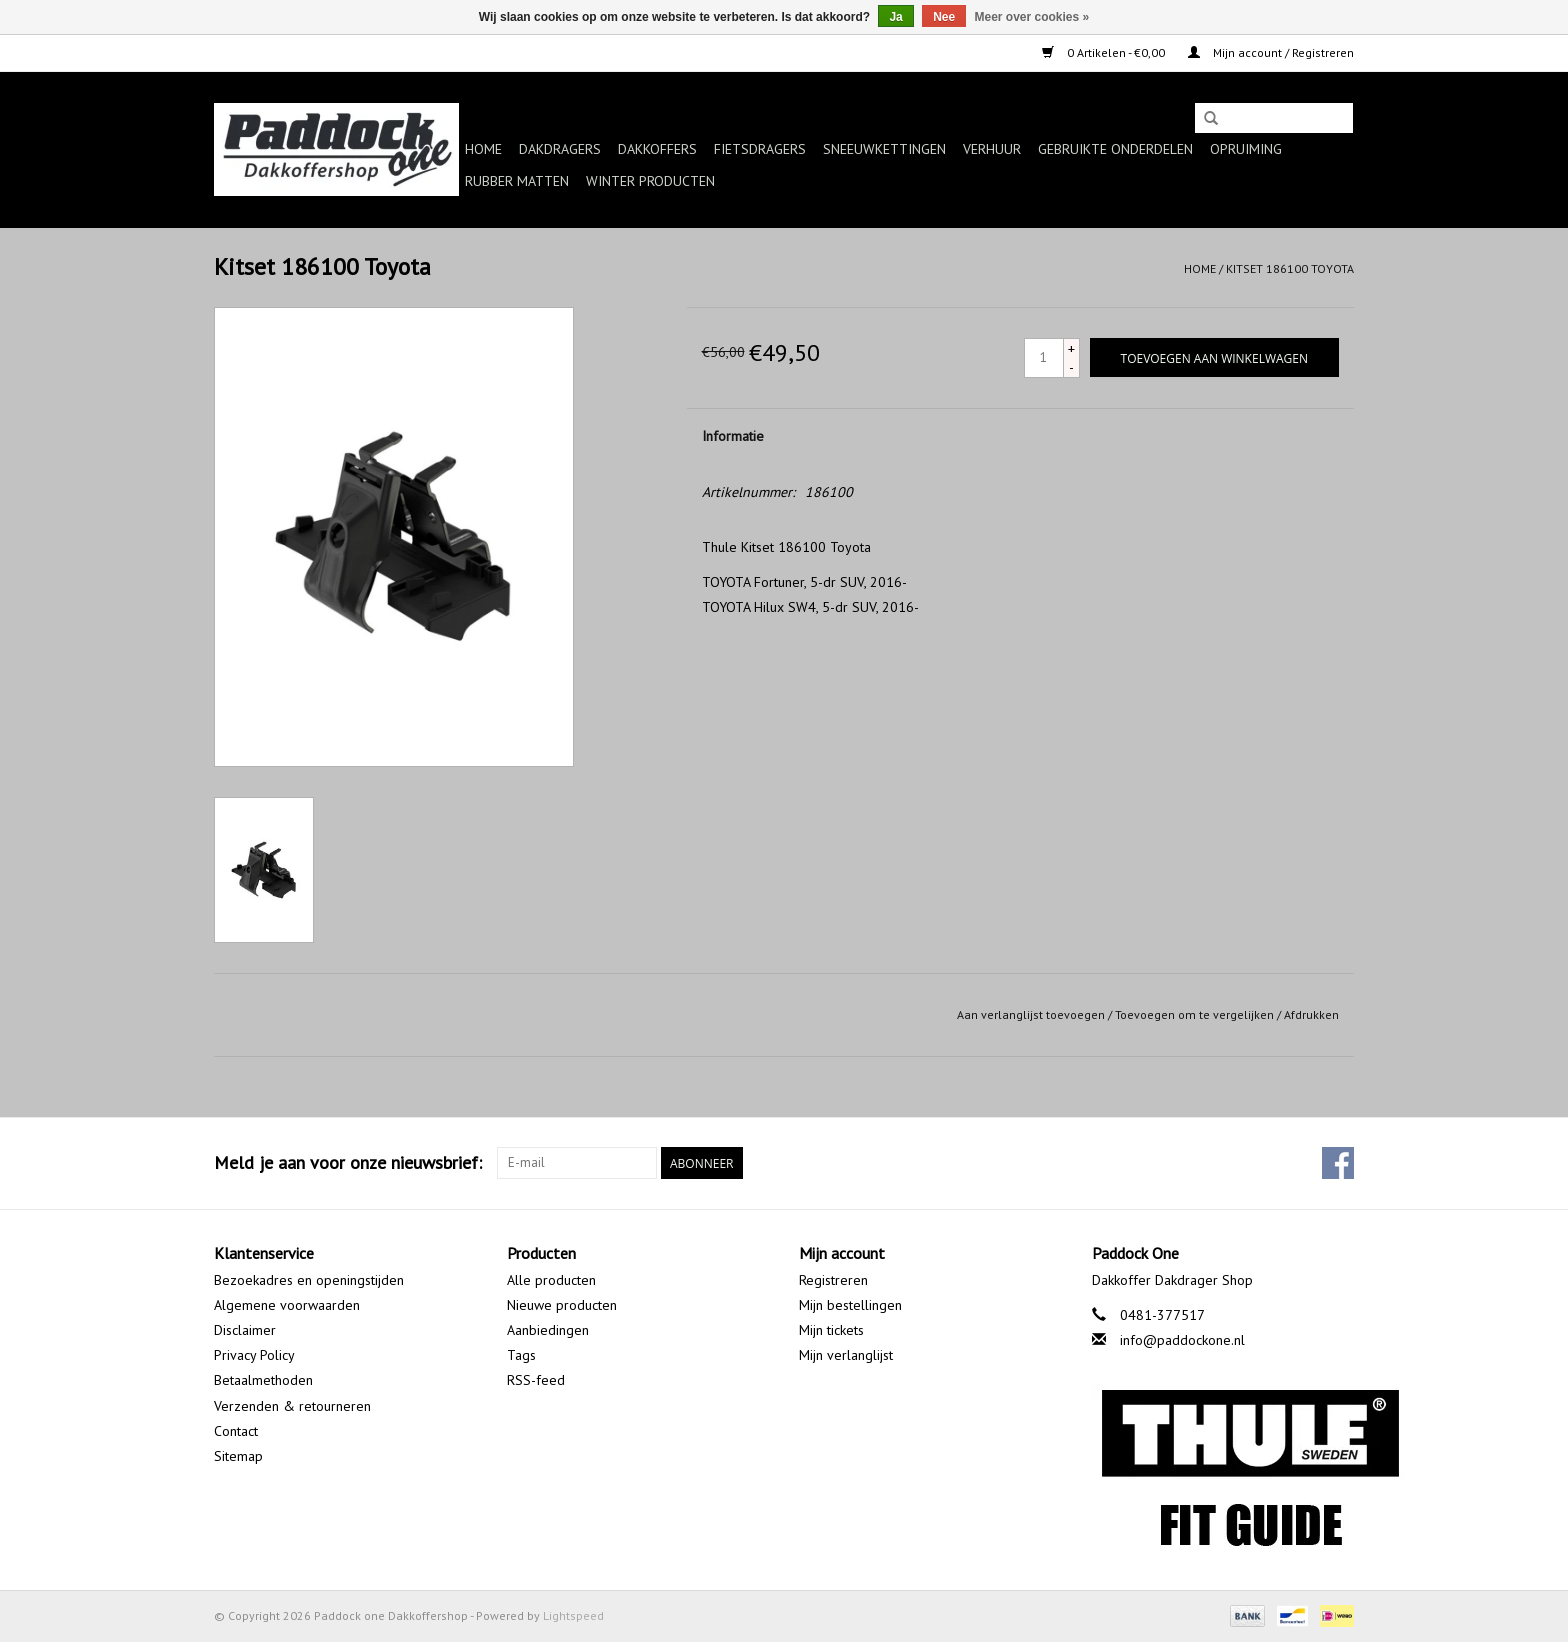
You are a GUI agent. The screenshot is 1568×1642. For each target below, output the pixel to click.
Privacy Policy (254, 1355)
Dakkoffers (657, 149)
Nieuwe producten (562, 1305)
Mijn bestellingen (850, 1305)
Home (483, 149)
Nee (944, 17)
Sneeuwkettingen (884, 149)
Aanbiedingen (548, 1330)
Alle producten (551, 1280)
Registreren (833, 1280)
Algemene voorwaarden (287, 1305)
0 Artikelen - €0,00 (1105, 52)
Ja (895, 17)
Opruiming (1246, 149)
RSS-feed (536, 1380)
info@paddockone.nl (1182, 1340)
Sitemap (238, 1456)
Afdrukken (1311, 1014)
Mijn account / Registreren (1271, 52)
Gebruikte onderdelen (1115, 149)
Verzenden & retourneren (292, 1406)
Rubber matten (517, 181)
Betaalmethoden (263, 1380)
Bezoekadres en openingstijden (309, 1280)
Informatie (733, 436)
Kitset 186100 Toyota (1290, 268)
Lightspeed (573, 1615)
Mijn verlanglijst (846, 1355)
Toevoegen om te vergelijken (1196, 1014)
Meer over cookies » (1032, 17)
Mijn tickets (831, 1330)
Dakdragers (560, 149)
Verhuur (992, 149)
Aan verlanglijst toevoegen (1031, 1014)
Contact (236, 1431)
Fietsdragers (760, 149)
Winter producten (650, 181)
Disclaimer (245, 1330)
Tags (521, 1355)
